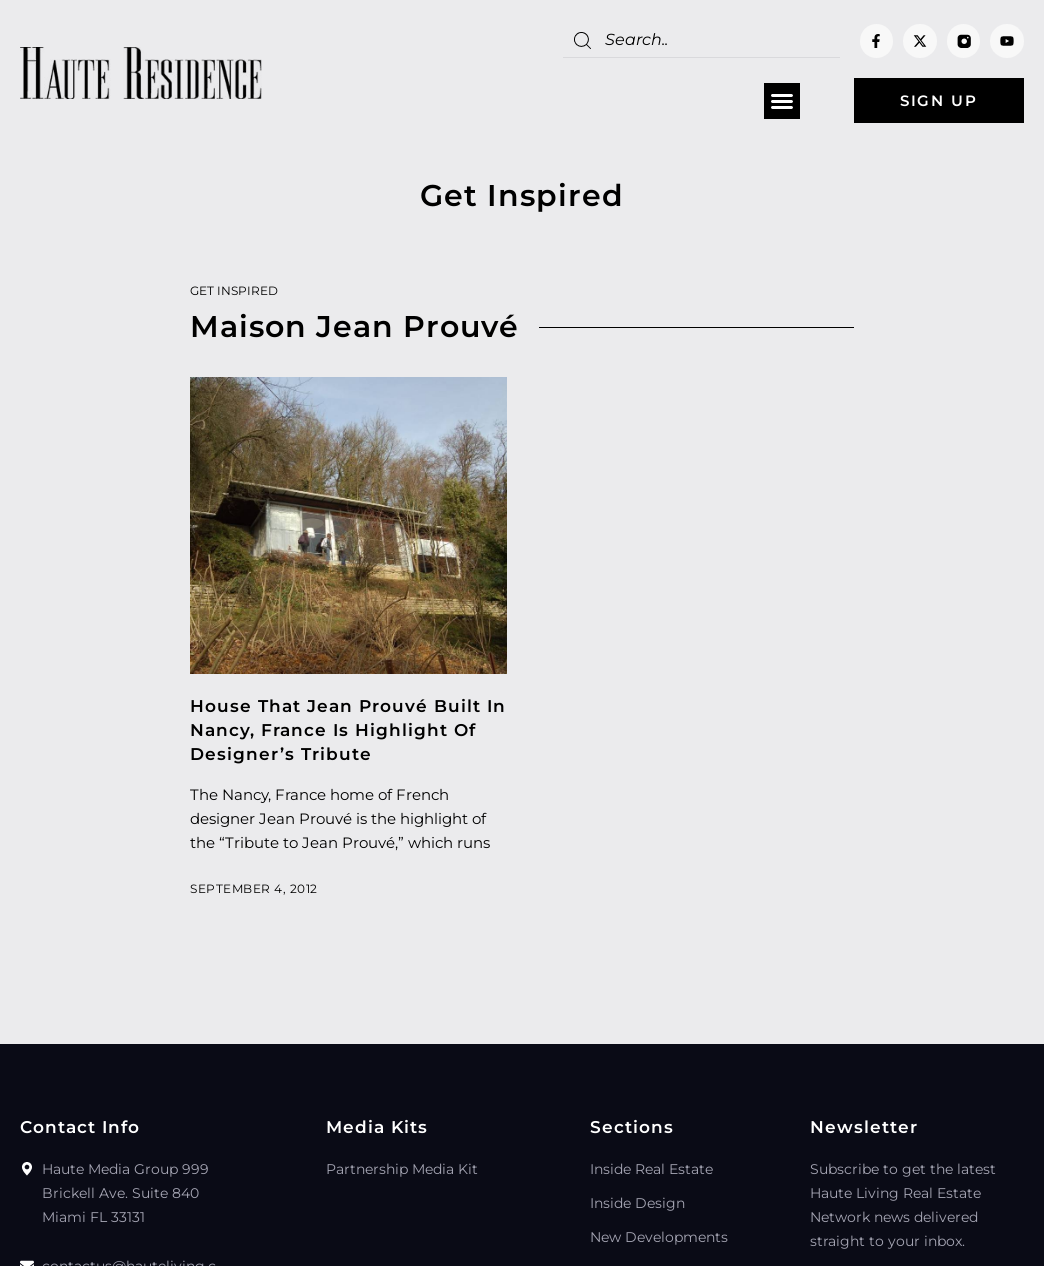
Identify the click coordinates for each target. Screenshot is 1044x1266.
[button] (782, 101)
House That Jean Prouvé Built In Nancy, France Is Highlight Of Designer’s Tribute (348, 730)
